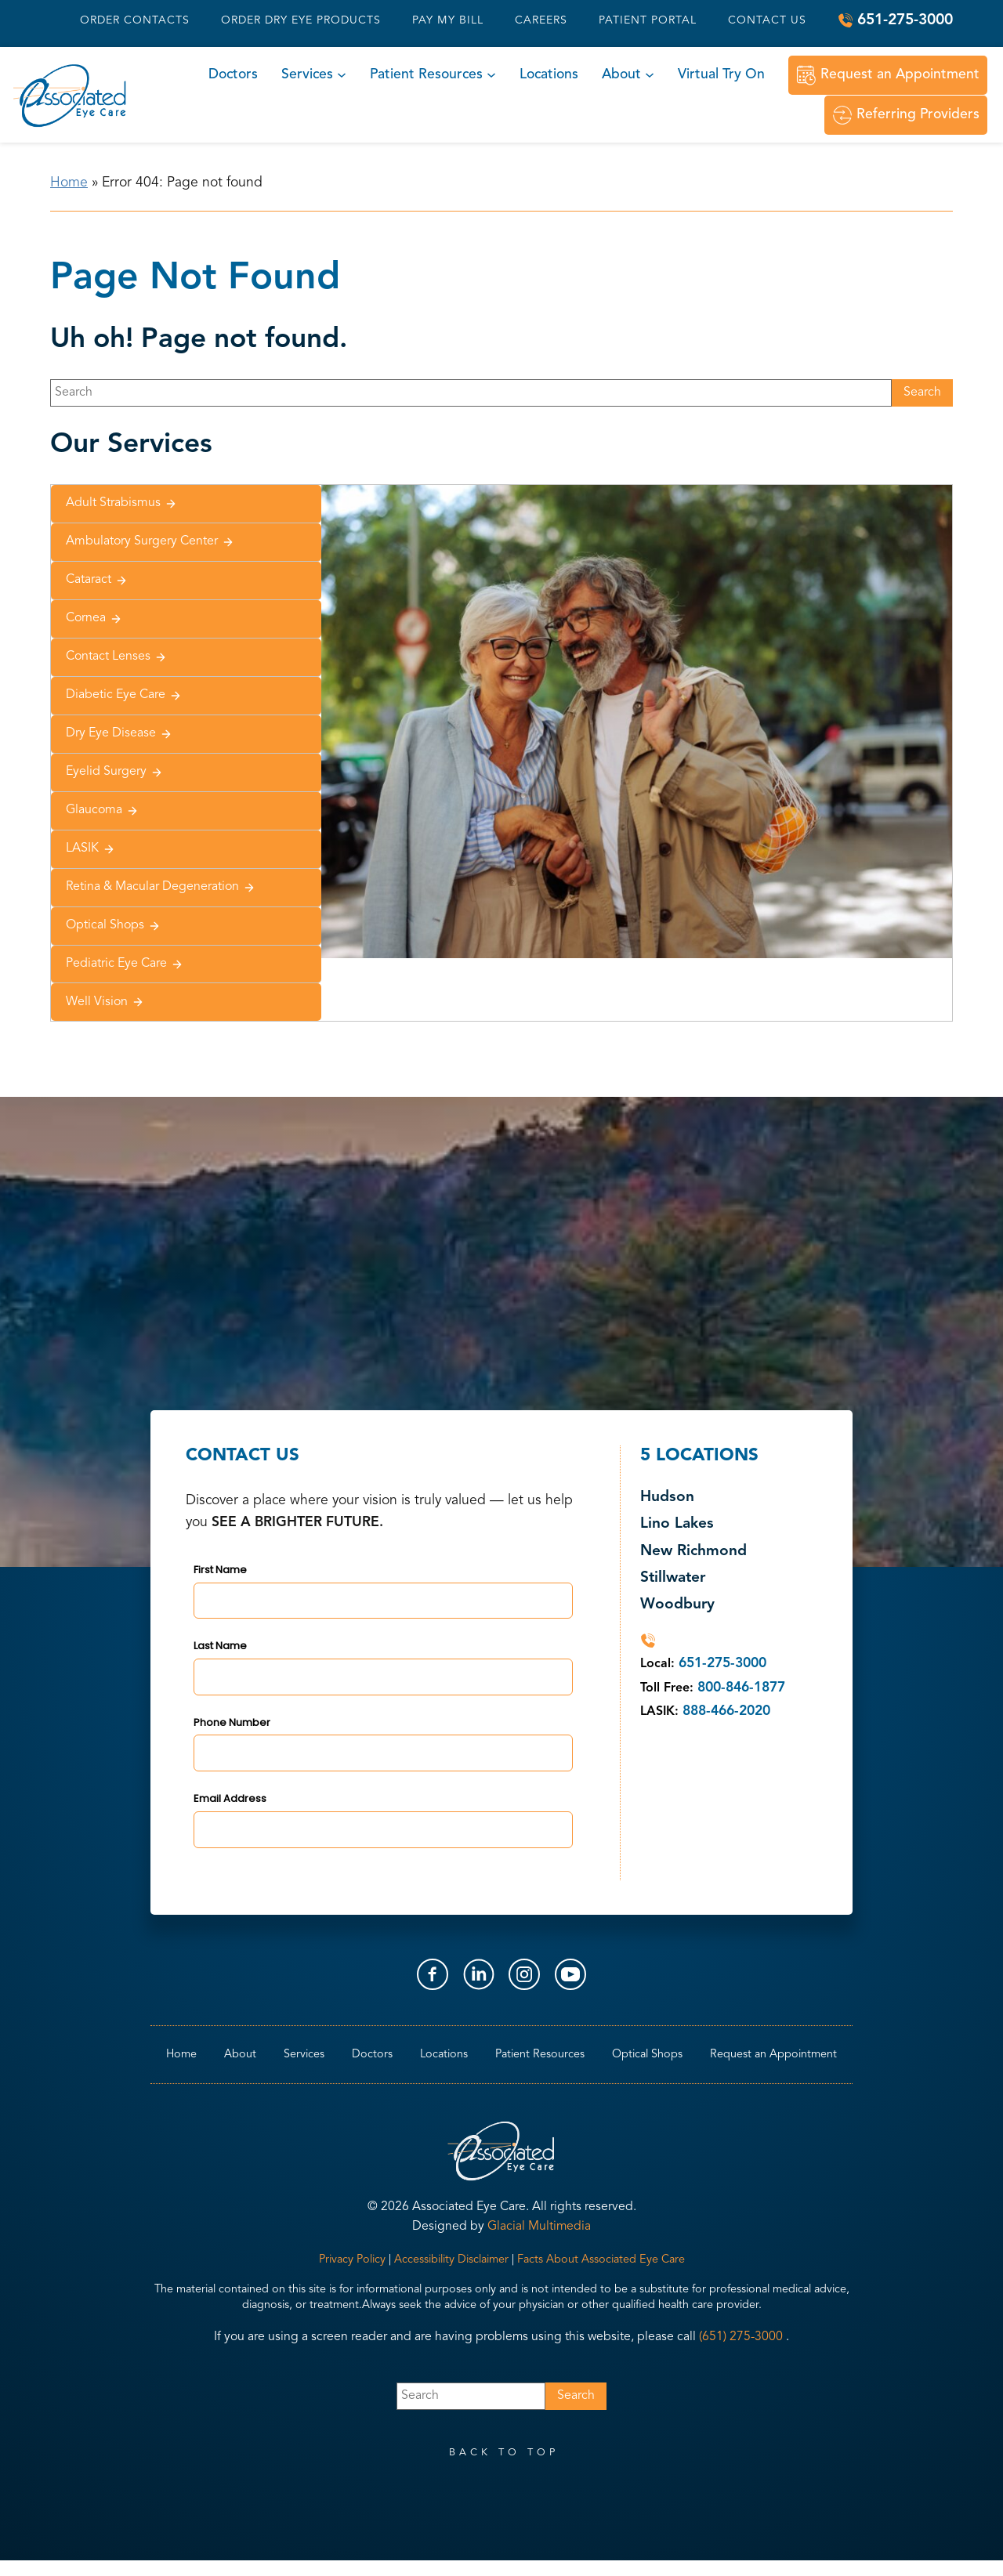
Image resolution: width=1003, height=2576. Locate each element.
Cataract (97, 580)
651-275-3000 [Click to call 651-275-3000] (905, 20)
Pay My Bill (447, 20)
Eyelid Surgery (114, 772)
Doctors (233, 74)
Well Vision (105, 1002)
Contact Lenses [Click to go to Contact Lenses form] (116, 657)
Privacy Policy (352, 2260)
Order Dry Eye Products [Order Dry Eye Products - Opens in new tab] (301, 20)
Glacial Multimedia (539, 2226)
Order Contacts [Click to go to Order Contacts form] (135, 20)
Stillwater (672, 1578)
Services (307, 74)
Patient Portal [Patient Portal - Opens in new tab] (648, 20)
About (621, 74)
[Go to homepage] (70, 95)
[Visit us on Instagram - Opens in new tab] (524, 1974)
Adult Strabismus (121, 503)
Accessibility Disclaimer (451, 2260)
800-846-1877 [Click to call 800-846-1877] (741, 1688)
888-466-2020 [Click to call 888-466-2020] (726, 1711)
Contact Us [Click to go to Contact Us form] (767, 20)
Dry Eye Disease (119, 733)
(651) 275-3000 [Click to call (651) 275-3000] (741, 2337)
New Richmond (693, 1551)
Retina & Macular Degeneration (160, 887)
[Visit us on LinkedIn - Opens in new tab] (478, 1974)
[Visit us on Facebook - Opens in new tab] (432, 1974)
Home (69, 183)
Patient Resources (426, 74)
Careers (541, 20)
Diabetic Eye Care (124, 695)
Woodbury (677, 1604)
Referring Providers (917, 114)
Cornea (94, 618)
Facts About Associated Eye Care (601, 2260)
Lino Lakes (677, 1524)
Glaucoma (102, 810)
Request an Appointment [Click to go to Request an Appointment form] (899, 74)
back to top (504, 2453)
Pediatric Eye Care (124, 964)
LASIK (90, 849)
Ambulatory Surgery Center (150, 541)
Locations (549, 74)
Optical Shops (113, 925)
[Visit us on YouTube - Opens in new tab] (570, 1974)
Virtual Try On (721, 74)
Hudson (667, 1497)
